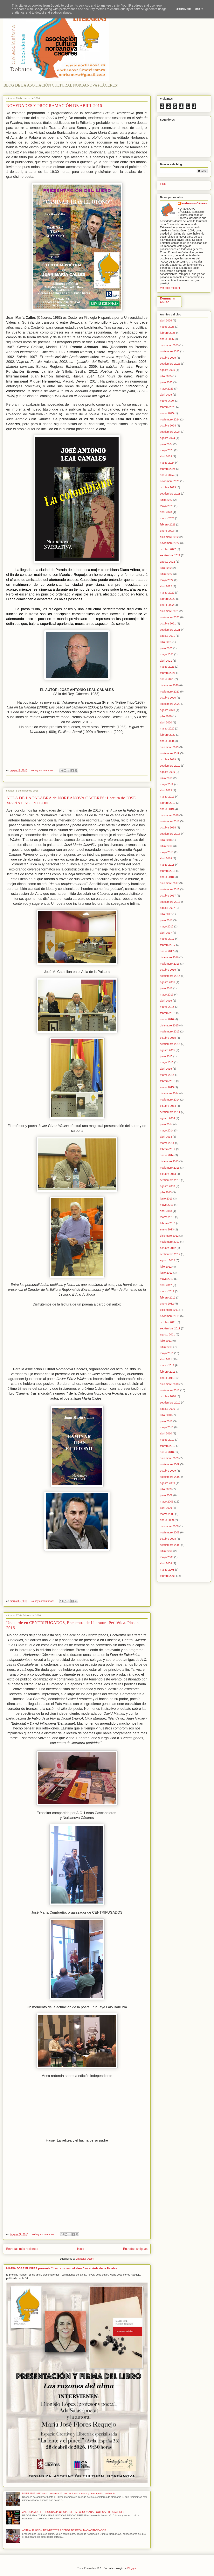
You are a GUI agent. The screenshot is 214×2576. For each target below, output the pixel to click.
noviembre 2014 (169, 1099)
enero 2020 (167, 741)
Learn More (183, 9)
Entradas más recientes (22, 2248)
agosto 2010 (167, 1408)
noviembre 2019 (169, 753)
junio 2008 (166, 1550)
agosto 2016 (167, 982)
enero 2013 (167, 1229)
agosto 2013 (167, 1186)
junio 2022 (166, 573)
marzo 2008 (167, 1569)
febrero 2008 (167, 1575)
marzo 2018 (167, 864)
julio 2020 (166, 716)
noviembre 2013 (169, 1167)
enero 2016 (167, 1019)
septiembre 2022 (170, 555)
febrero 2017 (167, 945)
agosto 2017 (167, 907)
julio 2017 (166, 914)
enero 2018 (167, 876)
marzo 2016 (167, 1006)
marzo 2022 (167, 592)
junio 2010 (166, 1421)
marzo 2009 (167, 1514)
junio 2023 (166, 499)
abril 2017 (166, 932)
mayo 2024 (166, 450)
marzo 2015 (167, 1074)
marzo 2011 (167, 1365)
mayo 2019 (166, 784)
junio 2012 (166, 1272)
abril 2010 (166, 1433)
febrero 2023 (167, 524)
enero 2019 (167, 809)
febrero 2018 (167, 870)
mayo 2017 (166, 926)
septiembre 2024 (170, 431)
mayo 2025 (166, 388)
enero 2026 (167, 339)
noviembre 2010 (169, 1390)
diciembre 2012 (169, 1235)
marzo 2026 (167, 326)
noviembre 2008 (169, 1532)
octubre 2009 (168, 1470)
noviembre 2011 (169, 1316)
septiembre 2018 (170, 833)
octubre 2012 (168, 1247)
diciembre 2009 (169, 1458)
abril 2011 (166, 1359)
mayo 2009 (166, 1501)
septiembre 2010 (170, 1402)
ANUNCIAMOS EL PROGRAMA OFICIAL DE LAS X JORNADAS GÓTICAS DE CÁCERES (73, 2511)
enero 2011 (167, 1377)
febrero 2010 (167, 1445)
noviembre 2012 (169, 1241)
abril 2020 (166, 722)
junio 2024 (166, 444)
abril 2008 (166, 1563)
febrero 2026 (167, 332)
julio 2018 (166, 839)
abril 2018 (166, 858)
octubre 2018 (168, 827)
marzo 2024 (167, 462)
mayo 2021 (166, 654)
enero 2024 (167, 475)
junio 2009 (166, 1495)
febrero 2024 (167, 468)
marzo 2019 (167, 796)
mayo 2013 (166, 1204)
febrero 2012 (167, 1297)
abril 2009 (166, 1507)
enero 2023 (167, 530)
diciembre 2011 (169, 1309)
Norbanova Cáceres (194, 203)
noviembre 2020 (169, 691)
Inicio (80, 2248)
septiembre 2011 (170, 1328)
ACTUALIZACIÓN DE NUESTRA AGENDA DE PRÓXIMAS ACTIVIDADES (64, 2530)
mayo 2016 (166, 994)
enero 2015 (167, 1087)
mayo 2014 (166, 1130)
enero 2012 (167, 1303)
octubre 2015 (168, 1037)
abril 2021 (166, 660)
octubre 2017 (168, 895)
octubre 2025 (168, 357)
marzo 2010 (167, 1439)
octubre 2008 (168, 1538)
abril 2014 (166, 1136)
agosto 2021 (167, 635)
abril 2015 (166, 1068)
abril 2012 (166, 1285)
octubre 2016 (168, 969)
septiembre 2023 (170, 493)
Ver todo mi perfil (170, 287)
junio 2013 (166, 1198)
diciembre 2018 (169, 815)
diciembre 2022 (169, 536)
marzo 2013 (167, 1217)
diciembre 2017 (169, 883)
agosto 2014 (167, 1118)
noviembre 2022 (169, 543)
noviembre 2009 (169, 1464)
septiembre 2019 (170, 765)
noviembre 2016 (169, 963)
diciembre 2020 (169, 685)
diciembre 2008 (169, 1526)
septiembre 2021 (170, 629)
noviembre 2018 (169, 821)
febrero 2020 (167, 734)
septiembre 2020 (170, 703)
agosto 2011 (167, 1334)
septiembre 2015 (170, 1043)
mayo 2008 (166, 1557)
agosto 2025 (167, 369)
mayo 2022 (166, 580)
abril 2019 (166, 790)
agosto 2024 (167, 438)
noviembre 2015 (169, 1031)
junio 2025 (166, 382)
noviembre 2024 (169, 419)
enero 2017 (167, 951)
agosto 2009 (167, 1483)
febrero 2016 (167, 1013)
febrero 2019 (167, 802)
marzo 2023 (167, 518)
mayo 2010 (166, 1427)
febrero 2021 (167, 672)
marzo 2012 (167, 1291)
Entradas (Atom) (85, 2258)
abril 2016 (166, 1000)
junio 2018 (166, 846)
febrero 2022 (167, 598)
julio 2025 (166, 376)
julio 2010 (166, 1415)
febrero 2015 (167, 1081)
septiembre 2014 (170, 1112)
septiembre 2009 (170, 1476)
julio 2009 (166, 1489)
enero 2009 (167, 1520)
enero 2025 (167, 413)
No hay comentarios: (42, 770)
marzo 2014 (167, 1142)
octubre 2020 (168, 697)
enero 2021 (167, 679)
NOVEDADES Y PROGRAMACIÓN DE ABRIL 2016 (54, 105)
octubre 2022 (168, 549)
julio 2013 (166, 1192)
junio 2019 (166, 778)
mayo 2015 (166, 1062)
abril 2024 (166, 456)
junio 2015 (166, 1056)
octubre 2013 (168, 1173)
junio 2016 (166, 988)
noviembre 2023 (169, 481)
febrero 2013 (167, 1223)
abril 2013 (166, 1211)
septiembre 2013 (170, 1180)
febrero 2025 (167, 407)
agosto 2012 (167, 1260)
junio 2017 (166, 920)
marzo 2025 (167, 400)
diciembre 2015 (169, 1025)
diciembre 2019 (169, 747)
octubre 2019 (168, 759)
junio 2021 (166, 648)
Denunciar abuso (168, 300)
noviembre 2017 (169, 889)
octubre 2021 (168, 623)
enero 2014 (167, 1155)
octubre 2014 (168, 1105)
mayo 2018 (166, 852)
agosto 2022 (167, 561)
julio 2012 (166, 1266)
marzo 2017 (167, 938)
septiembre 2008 (170, 1544)
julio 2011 (166, 1340)
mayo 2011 (166, 1353)
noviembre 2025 (169, 351)
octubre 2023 (168, 487)
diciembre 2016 (169, 957)
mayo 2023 (166, 506)
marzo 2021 (167, 666)
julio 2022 (166, 567)
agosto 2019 (167, 771)
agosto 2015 (167, 1050)
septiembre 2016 (170, 975)
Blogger (131, 2568)
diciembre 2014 (169, 1093)
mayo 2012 (166, 1278)
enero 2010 (167, 1452)
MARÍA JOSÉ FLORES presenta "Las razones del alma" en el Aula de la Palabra (62, 2268)
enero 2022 (167, 604)
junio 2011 (166, 1346)
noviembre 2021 (169, 617)
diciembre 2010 (169, 1384)
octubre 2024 (168, 425)
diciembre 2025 (169, 345)
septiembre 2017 (170, 901)
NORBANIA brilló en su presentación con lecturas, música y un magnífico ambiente (68, 2493)
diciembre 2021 (169, 611)
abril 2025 (166, 394)
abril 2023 (166, 512)
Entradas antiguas (135, 2248)
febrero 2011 (167, 1371)
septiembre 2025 (170, 363)
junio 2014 (166, 1124)
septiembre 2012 (170, 1254)
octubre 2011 (168, 1322)
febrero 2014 (167, 1149)
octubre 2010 (168, 1396)
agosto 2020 (167, 710)
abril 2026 (166, 320)
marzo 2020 (167, 728)
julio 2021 (166, 642)
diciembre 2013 (169, 1161)
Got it (199, 9)
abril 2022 (166, 586)
